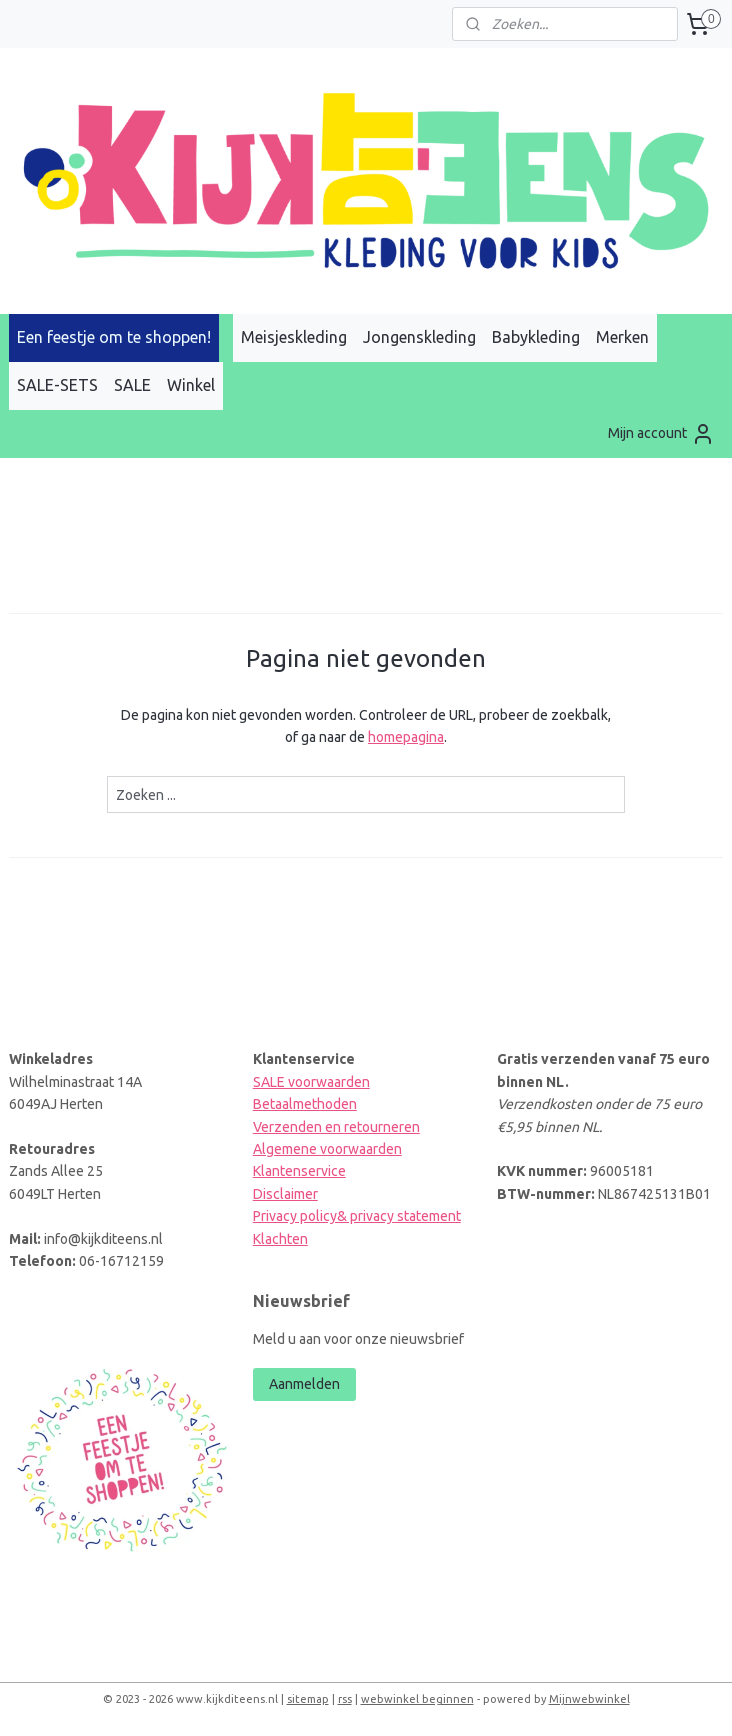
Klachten (280, 1239)
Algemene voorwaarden (327, 1149)
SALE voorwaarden (311, 1082)
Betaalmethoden (305, 1104)
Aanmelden (304, 1384)
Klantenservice (299, 1171)
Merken (622, 337)
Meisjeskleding (294, 337)
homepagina (406, 737)
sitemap (308, 1699)
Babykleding (536, 337)
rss (345, 1699)
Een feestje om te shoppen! (114, 337)
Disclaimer (285, 1194)
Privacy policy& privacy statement (357, 1216)
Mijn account (661, 434)
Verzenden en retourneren (336, 1127)
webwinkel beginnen (417, 1699)
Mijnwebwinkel (589, 1699)
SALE (132, 385)
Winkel (191, 385)
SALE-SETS (57, 385)
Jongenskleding (419, 337)
